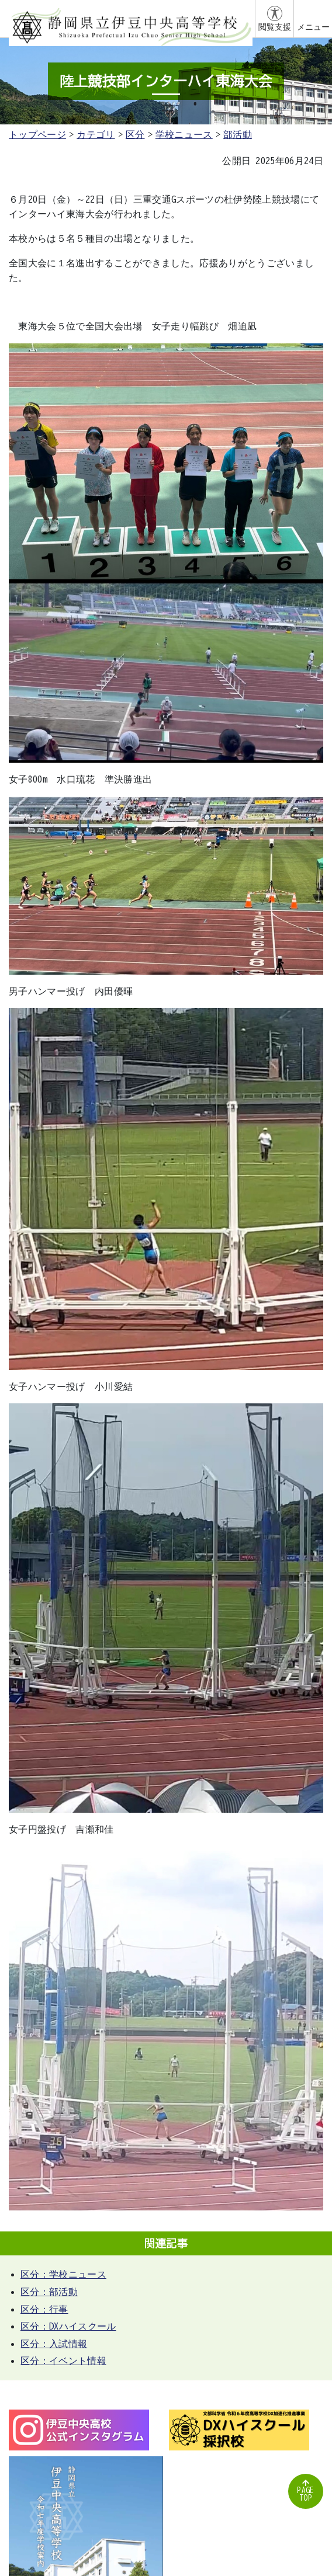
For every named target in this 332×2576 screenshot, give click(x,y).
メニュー (313, 27)
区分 (135, 134)
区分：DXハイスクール (68, 2326)
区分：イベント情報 (63, 2360)
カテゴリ (96, 134)
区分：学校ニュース (63, 2274)
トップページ (37, 134)
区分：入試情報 (53, 2343)
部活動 (237, 134)
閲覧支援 (274, 27)
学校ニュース (184, 134)
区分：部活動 (49, 2291)
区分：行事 (44, 2309)
